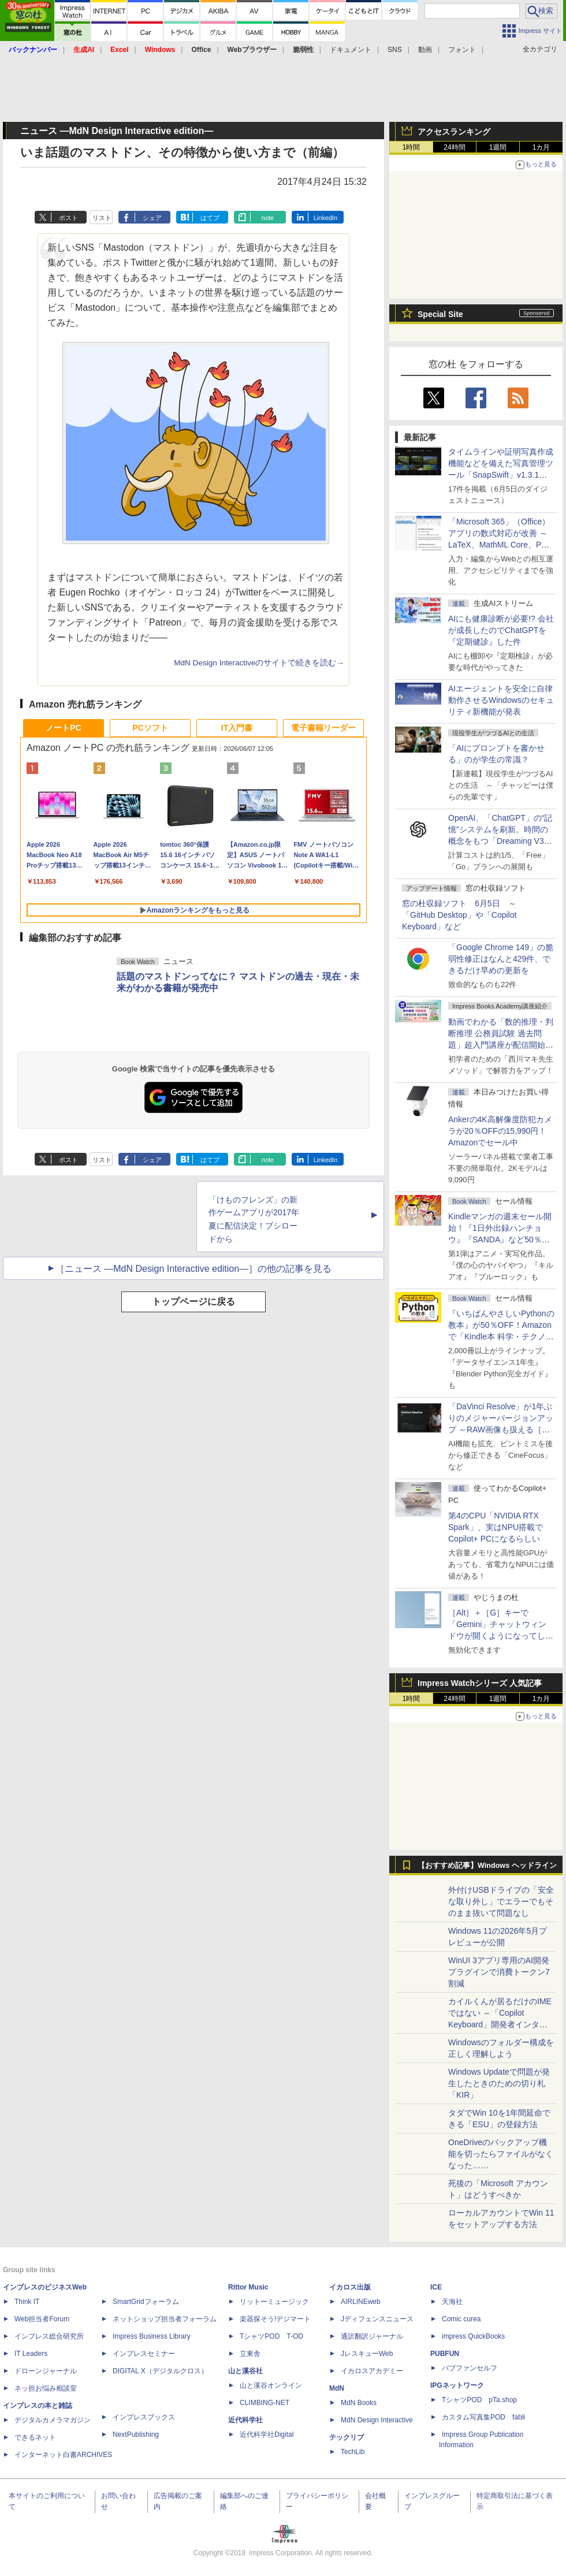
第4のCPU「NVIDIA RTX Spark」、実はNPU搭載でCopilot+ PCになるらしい (495, 1527)
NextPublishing (136, 2434)
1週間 (498, 147)
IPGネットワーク (457, 2385)
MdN (336, 2388)
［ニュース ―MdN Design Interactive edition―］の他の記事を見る (193, 1269)
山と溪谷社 (245, 2371)
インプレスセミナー (144, 2354)
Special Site (440, 314)
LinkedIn (326, 217)
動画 (425, 50)
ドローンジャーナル (45, 2371)
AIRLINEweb (361, 2302)
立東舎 (250, 2354)
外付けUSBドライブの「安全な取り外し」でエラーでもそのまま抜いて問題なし (501, 1901)
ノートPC (63, 727)
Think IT (26, 2302)
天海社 (452, 2302)
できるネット (35, 2437)
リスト (101, 217)
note (268, 217)
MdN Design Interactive (377, 2420)
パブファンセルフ (469, 2368)
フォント (462, 50)
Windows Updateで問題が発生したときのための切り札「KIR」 (499, 2083)
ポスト (68, 217)
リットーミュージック (274, 2302)
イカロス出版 (350, 2287)
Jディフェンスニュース (377, 2319)
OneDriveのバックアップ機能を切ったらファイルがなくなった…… (500, 2154)
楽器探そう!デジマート (275, 2319)
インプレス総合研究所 (49, 2336)
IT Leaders (30, 2354)
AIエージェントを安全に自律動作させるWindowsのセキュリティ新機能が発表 (501, 700)
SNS (395, 50)
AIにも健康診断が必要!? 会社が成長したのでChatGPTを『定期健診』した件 (501, 630)
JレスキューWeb (367, 2354)
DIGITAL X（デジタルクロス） (160, 2371)
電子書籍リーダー (323, 727)
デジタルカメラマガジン (52, 2420)
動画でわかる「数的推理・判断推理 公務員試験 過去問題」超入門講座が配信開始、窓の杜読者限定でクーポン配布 (500, 1045)
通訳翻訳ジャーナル (372, 2336)
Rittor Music (248, 2287)
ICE (436, 2287)
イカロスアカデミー (372, 2371)
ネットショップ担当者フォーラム (165, 2319)
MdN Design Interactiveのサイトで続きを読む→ (259, 662)
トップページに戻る (193, 1301)
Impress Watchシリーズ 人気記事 (480, 1683)
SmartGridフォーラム (146, 2302)
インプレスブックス (144, 2417)
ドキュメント (350, 50)
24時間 (454, 147)
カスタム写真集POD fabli (483, 2417)
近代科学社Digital (266, 2434)
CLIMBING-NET (264, 2403)
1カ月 (541, 147)
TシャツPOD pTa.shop (479, 2400)
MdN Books (359, 2403)
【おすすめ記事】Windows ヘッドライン (487, 1866)
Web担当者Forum (41, 2319)
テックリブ (346, 2437)
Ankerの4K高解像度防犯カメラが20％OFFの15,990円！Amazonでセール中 (500, 1131)
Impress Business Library (152, 2336)
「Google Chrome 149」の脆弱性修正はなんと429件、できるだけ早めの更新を (500, 959)
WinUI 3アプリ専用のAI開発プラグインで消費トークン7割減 (499, 1972)
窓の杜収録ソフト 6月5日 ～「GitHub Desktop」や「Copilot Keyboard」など (459, 915)
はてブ (209, 217)
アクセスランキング (454, 131)
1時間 (411, 147)
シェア (152, 217)
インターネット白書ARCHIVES (63, 2455)
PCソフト (149, 727)
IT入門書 (236, 727)
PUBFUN (444, 2354)
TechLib (352, 2452)
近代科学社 (245, 2420)
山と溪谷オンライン (271, 2385)
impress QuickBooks (473, 2336)
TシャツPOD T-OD (271, 2336)
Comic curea (461, 2319)
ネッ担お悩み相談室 (45, 2388)
